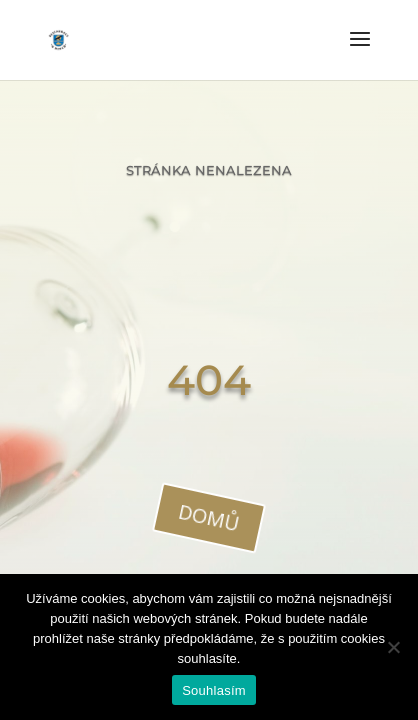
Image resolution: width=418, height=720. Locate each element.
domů (209, 517)
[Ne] (393, 647)
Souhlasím (214, 690)
